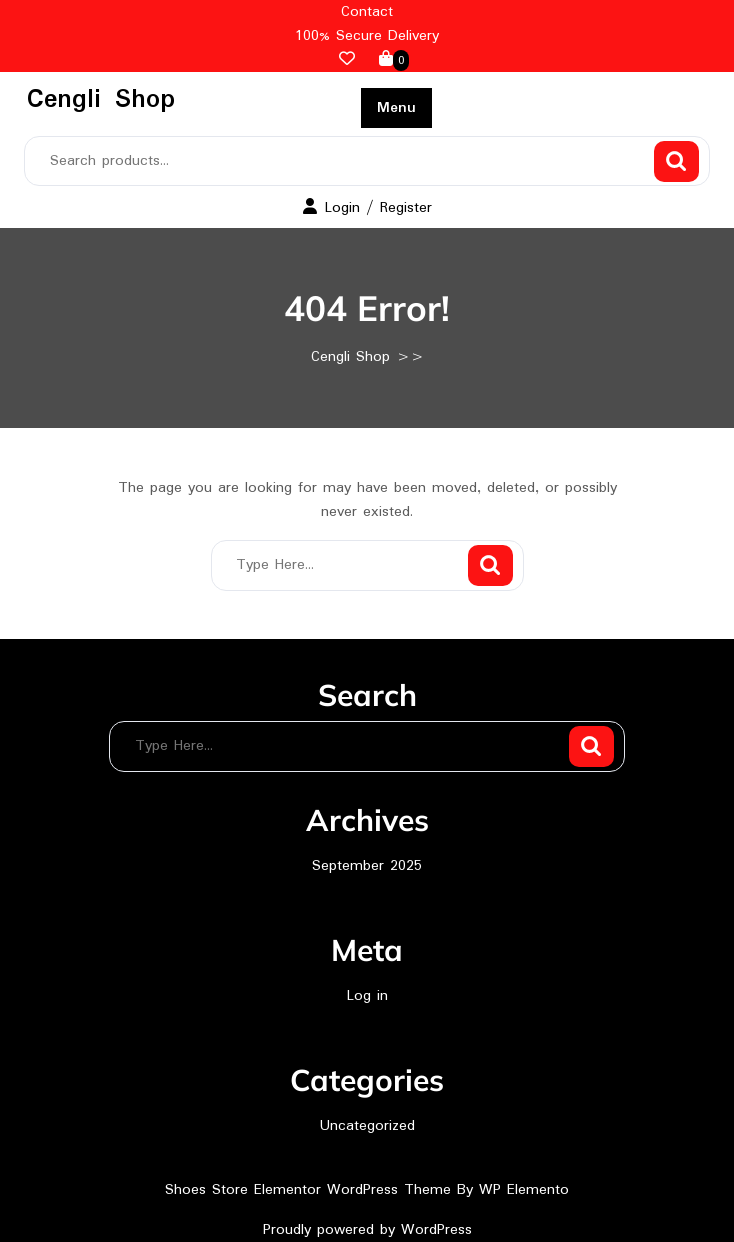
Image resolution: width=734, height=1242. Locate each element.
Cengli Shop (101, 100)
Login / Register (367, 208)
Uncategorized (367, 1126)
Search (676, 161)
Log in (367, 996)
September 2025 (367, 866)
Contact (367, 12)
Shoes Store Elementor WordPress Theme (311, 1190)
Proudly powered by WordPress (367, 1230)
